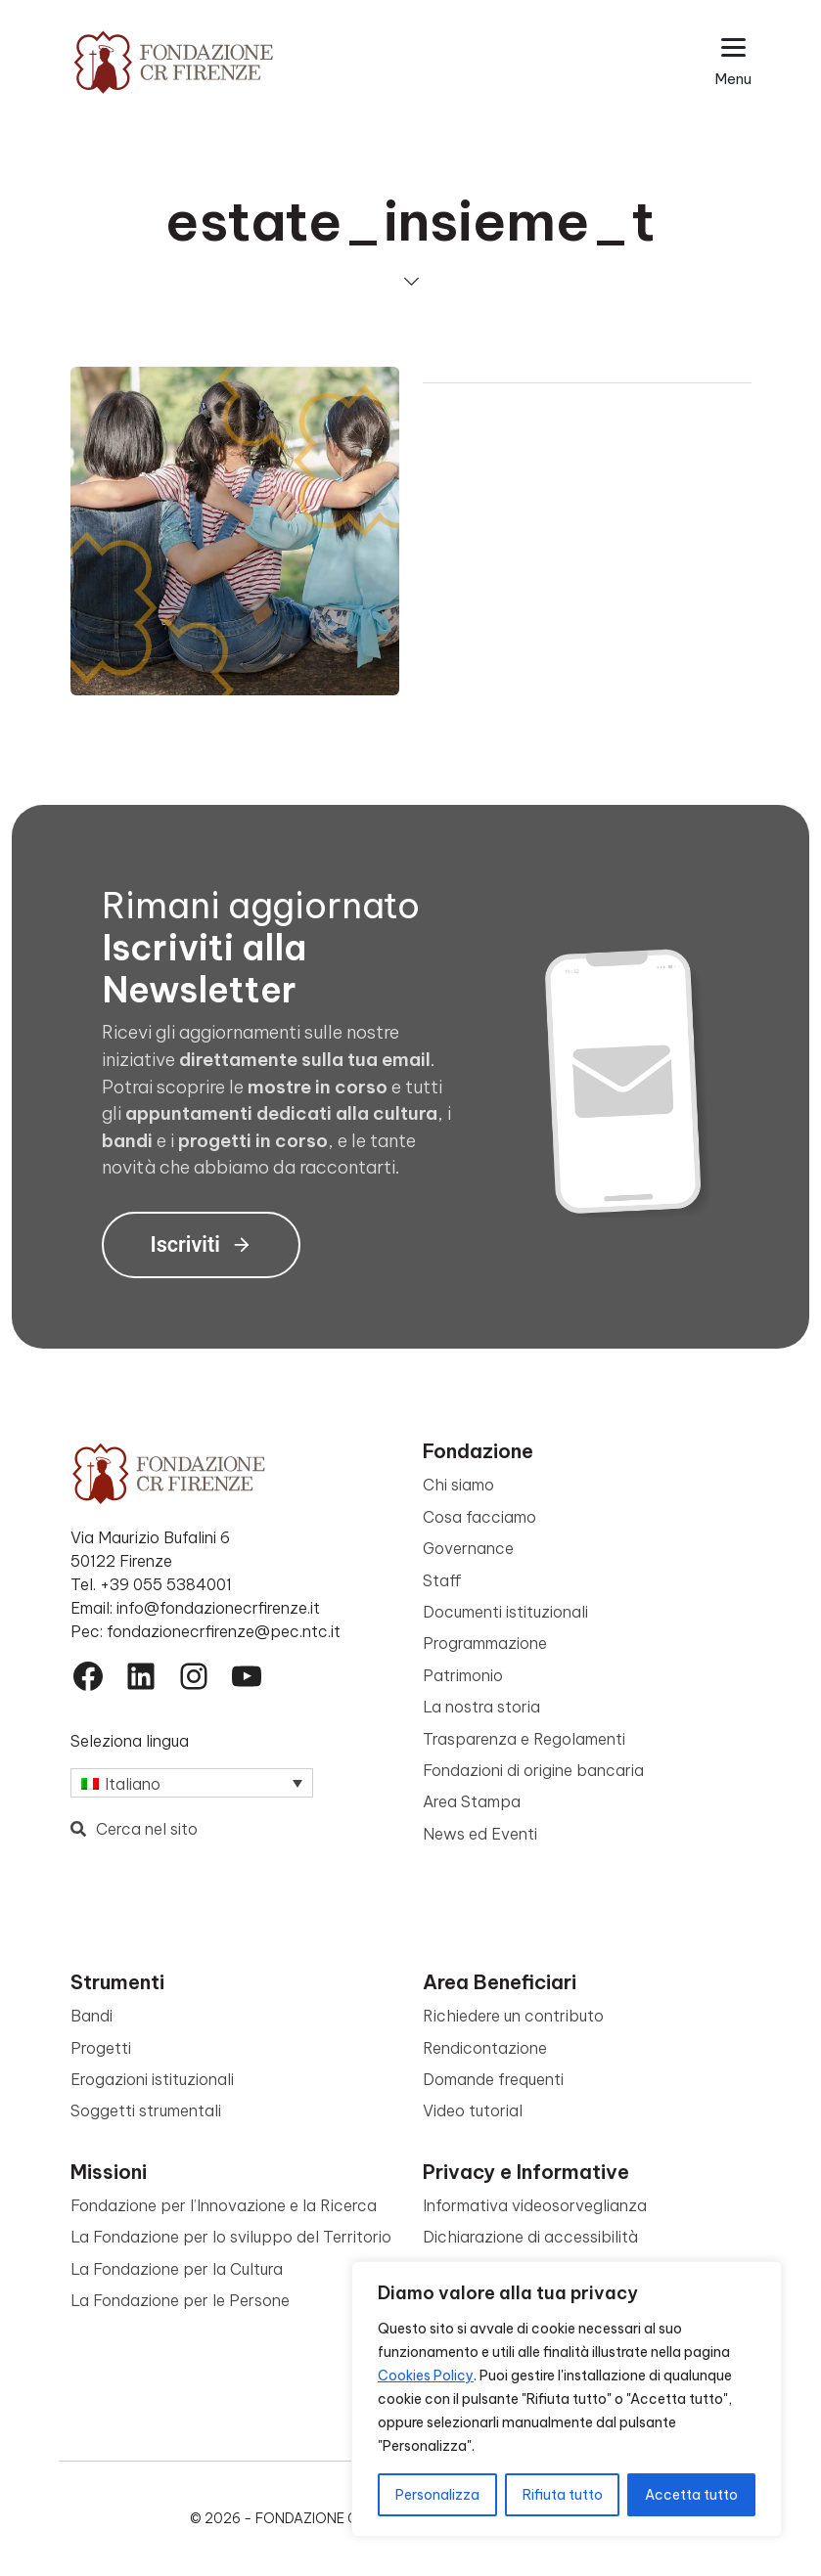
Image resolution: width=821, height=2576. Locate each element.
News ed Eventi (480, 1833)
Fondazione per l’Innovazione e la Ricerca (223, 2205)
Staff (442, 1580)
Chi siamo (458, 1484)
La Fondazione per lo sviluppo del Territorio (230, 2236)
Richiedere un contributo (513, 2015)
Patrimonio (463, 1675)
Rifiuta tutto (563, 2495)
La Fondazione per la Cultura (176, 2269)
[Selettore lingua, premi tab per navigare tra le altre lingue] (191, 1783)
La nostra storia (481, 1706)
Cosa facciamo (479, 1517)
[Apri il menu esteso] (733, 62)
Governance (468, 1548)
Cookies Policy (426, 2375)
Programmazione (485, 1643)
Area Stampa (472, 1801)
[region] (566, 2399)
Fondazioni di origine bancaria (533, 1770)
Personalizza (437, 2495)
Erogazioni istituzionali (152, 2079)
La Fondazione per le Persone (180, 2300)
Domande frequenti (493, 2079)
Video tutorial (473, 2110)
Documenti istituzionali (505, 1611)
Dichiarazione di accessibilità (530, 2236)
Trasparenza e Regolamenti (524, 1739)
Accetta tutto (691, 2495)
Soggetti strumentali (145, 2110)
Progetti (100, 2048)
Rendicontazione (485, 2048)
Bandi (91, 2015)
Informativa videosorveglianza (535, 2205)
